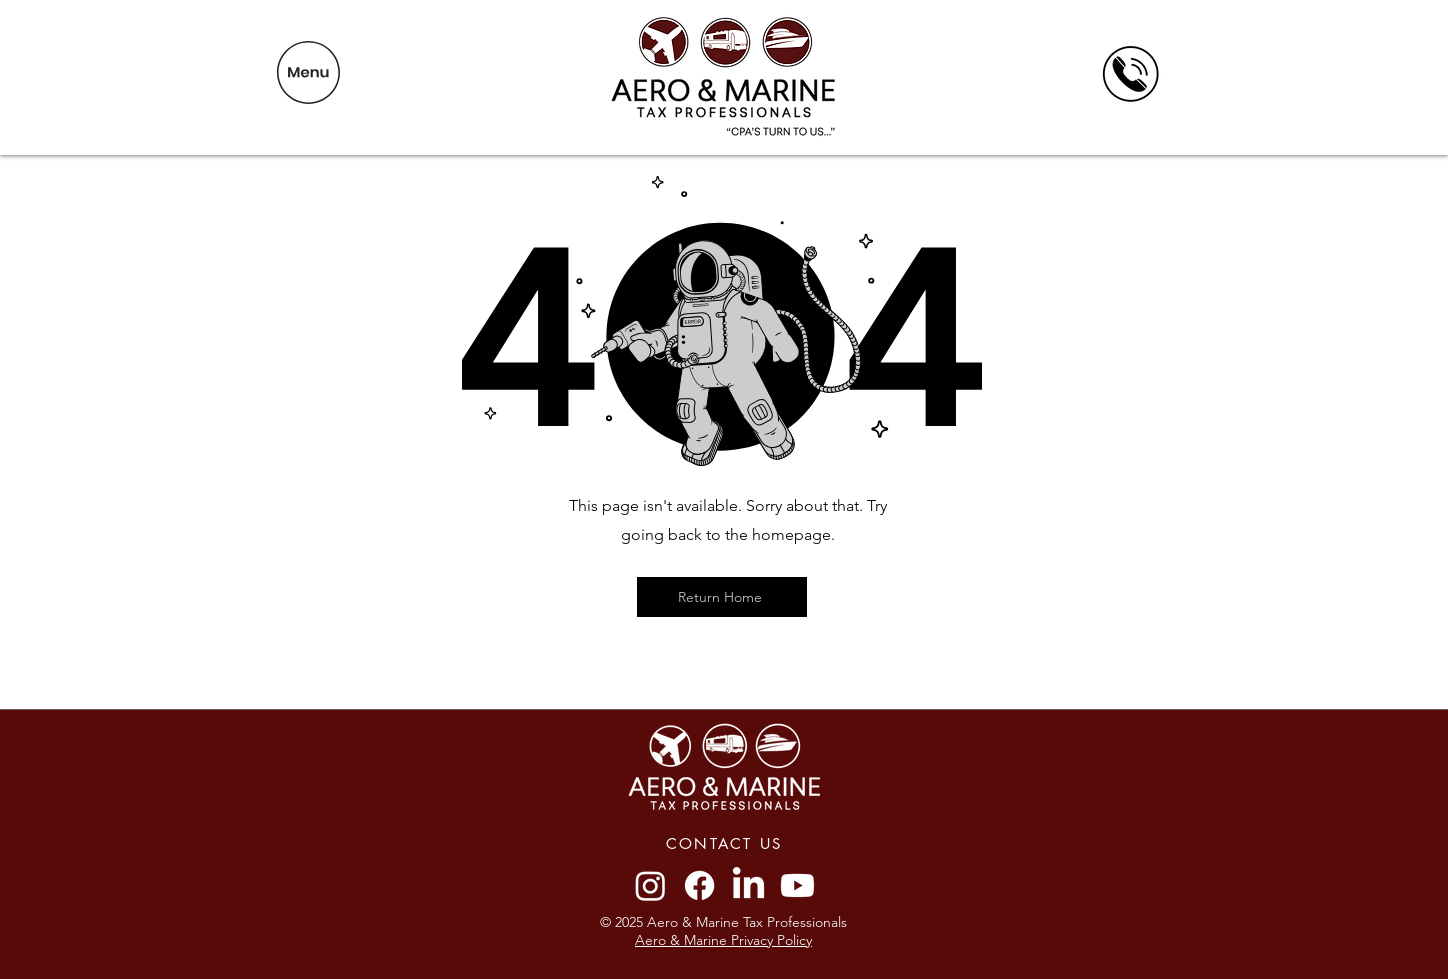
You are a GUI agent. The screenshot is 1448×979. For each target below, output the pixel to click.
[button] (308, 72)
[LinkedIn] (748, 885)
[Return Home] (722, 597)
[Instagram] (650, 885)
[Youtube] (797, 885)
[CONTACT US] (724, 843)
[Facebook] (699, 885)
